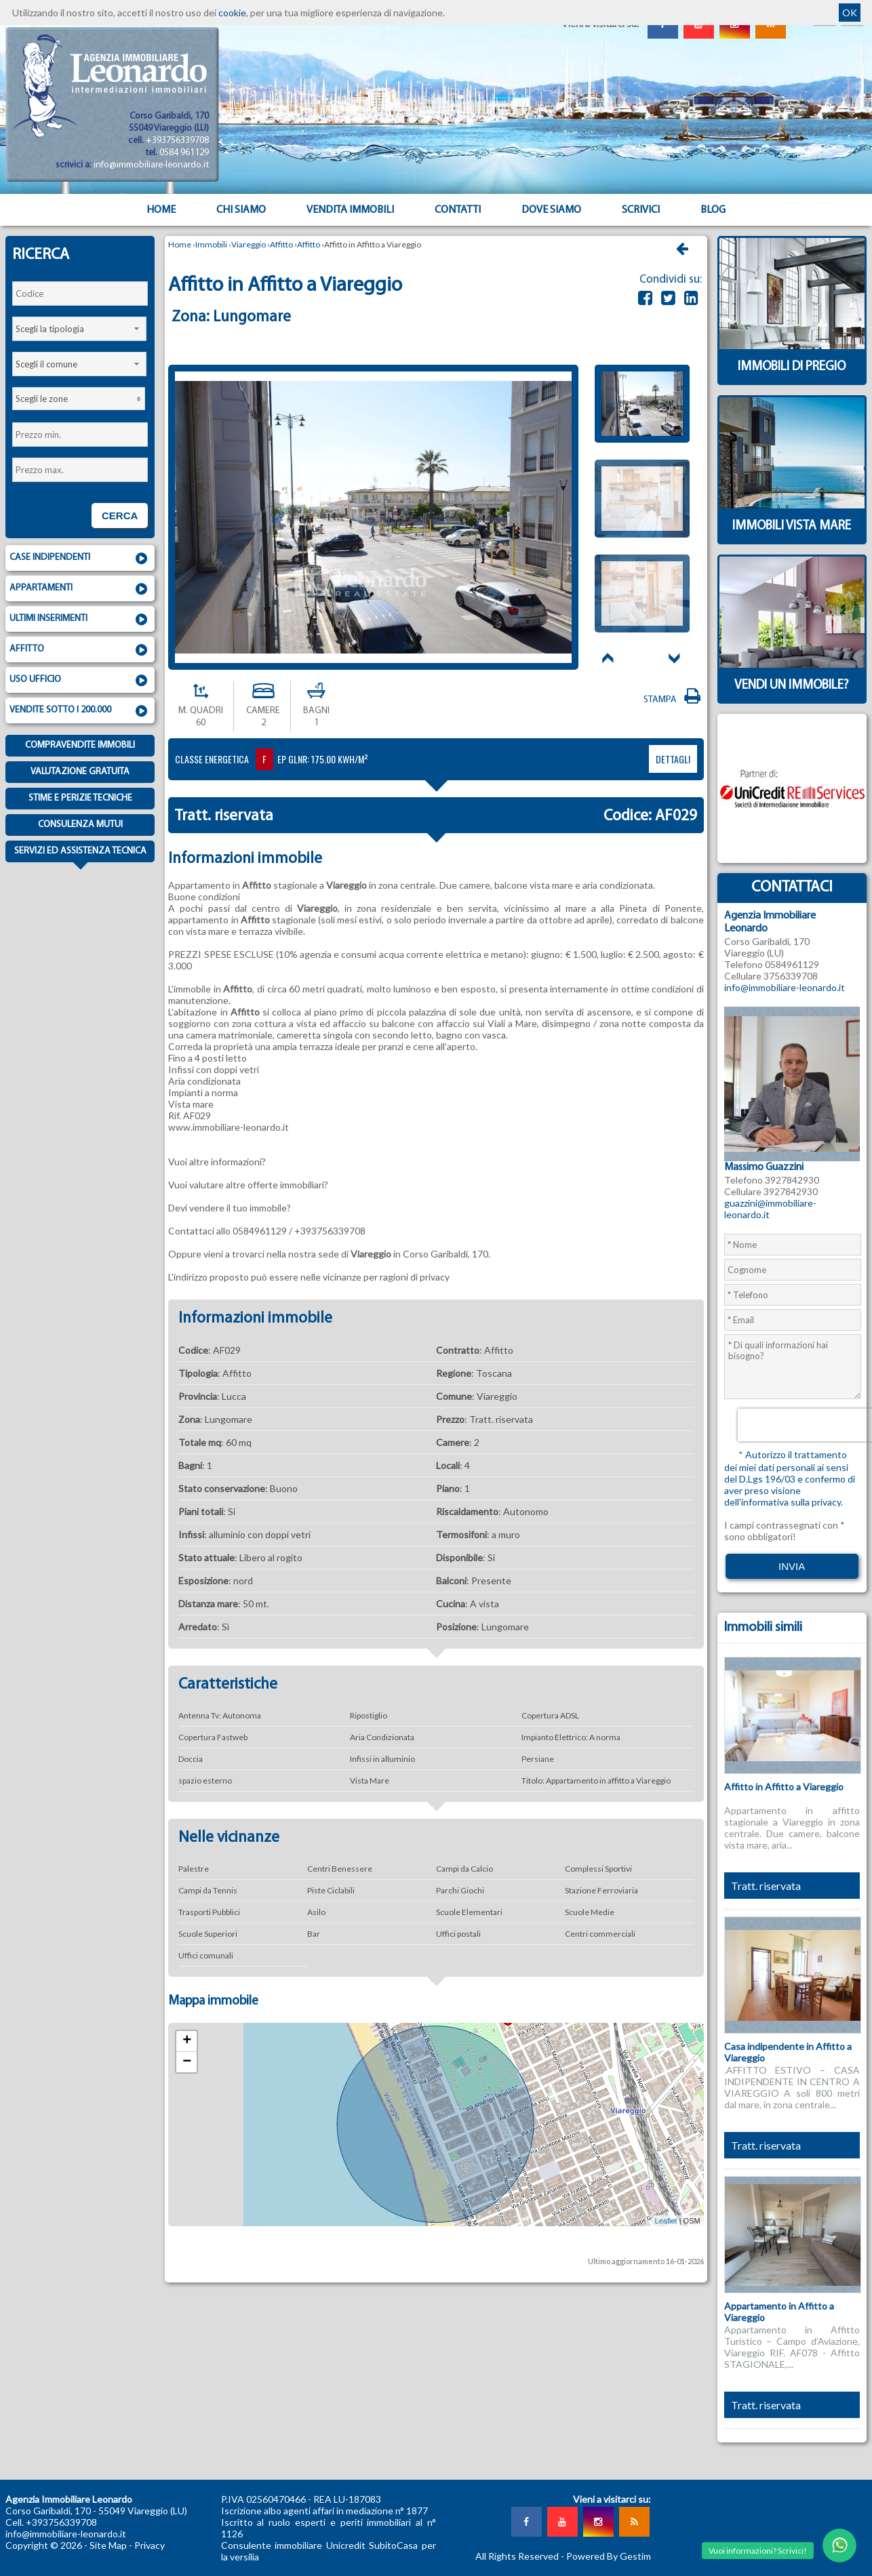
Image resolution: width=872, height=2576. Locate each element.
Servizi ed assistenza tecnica (80, 854)
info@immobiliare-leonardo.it (151, 165)
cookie (232, 12)
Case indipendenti (80, 558)
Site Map (108, 2545)
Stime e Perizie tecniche (80, 798)
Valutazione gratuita (80, 772)
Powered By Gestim (608, 2556)
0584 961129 (184, 153)
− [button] (186, 2062)
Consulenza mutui (80, 825)
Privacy (149, 2545)
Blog (713, 210)
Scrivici (641, 210)
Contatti (458, 210)
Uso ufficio (80, 680)
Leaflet (666, 2221)
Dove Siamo (551, 210)
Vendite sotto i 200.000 (80, 711)
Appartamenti (80, 589)
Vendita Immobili (350, 210)
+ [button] (186, 2041)
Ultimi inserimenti (80, 619)
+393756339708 (177, 141)
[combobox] (79, 329)
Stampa (673, 700)
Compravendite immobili (80, 745)
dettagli (673, 759)
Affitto (80, 650)
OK (849, 12)
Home (161, 210)
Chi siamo (241, 210)
